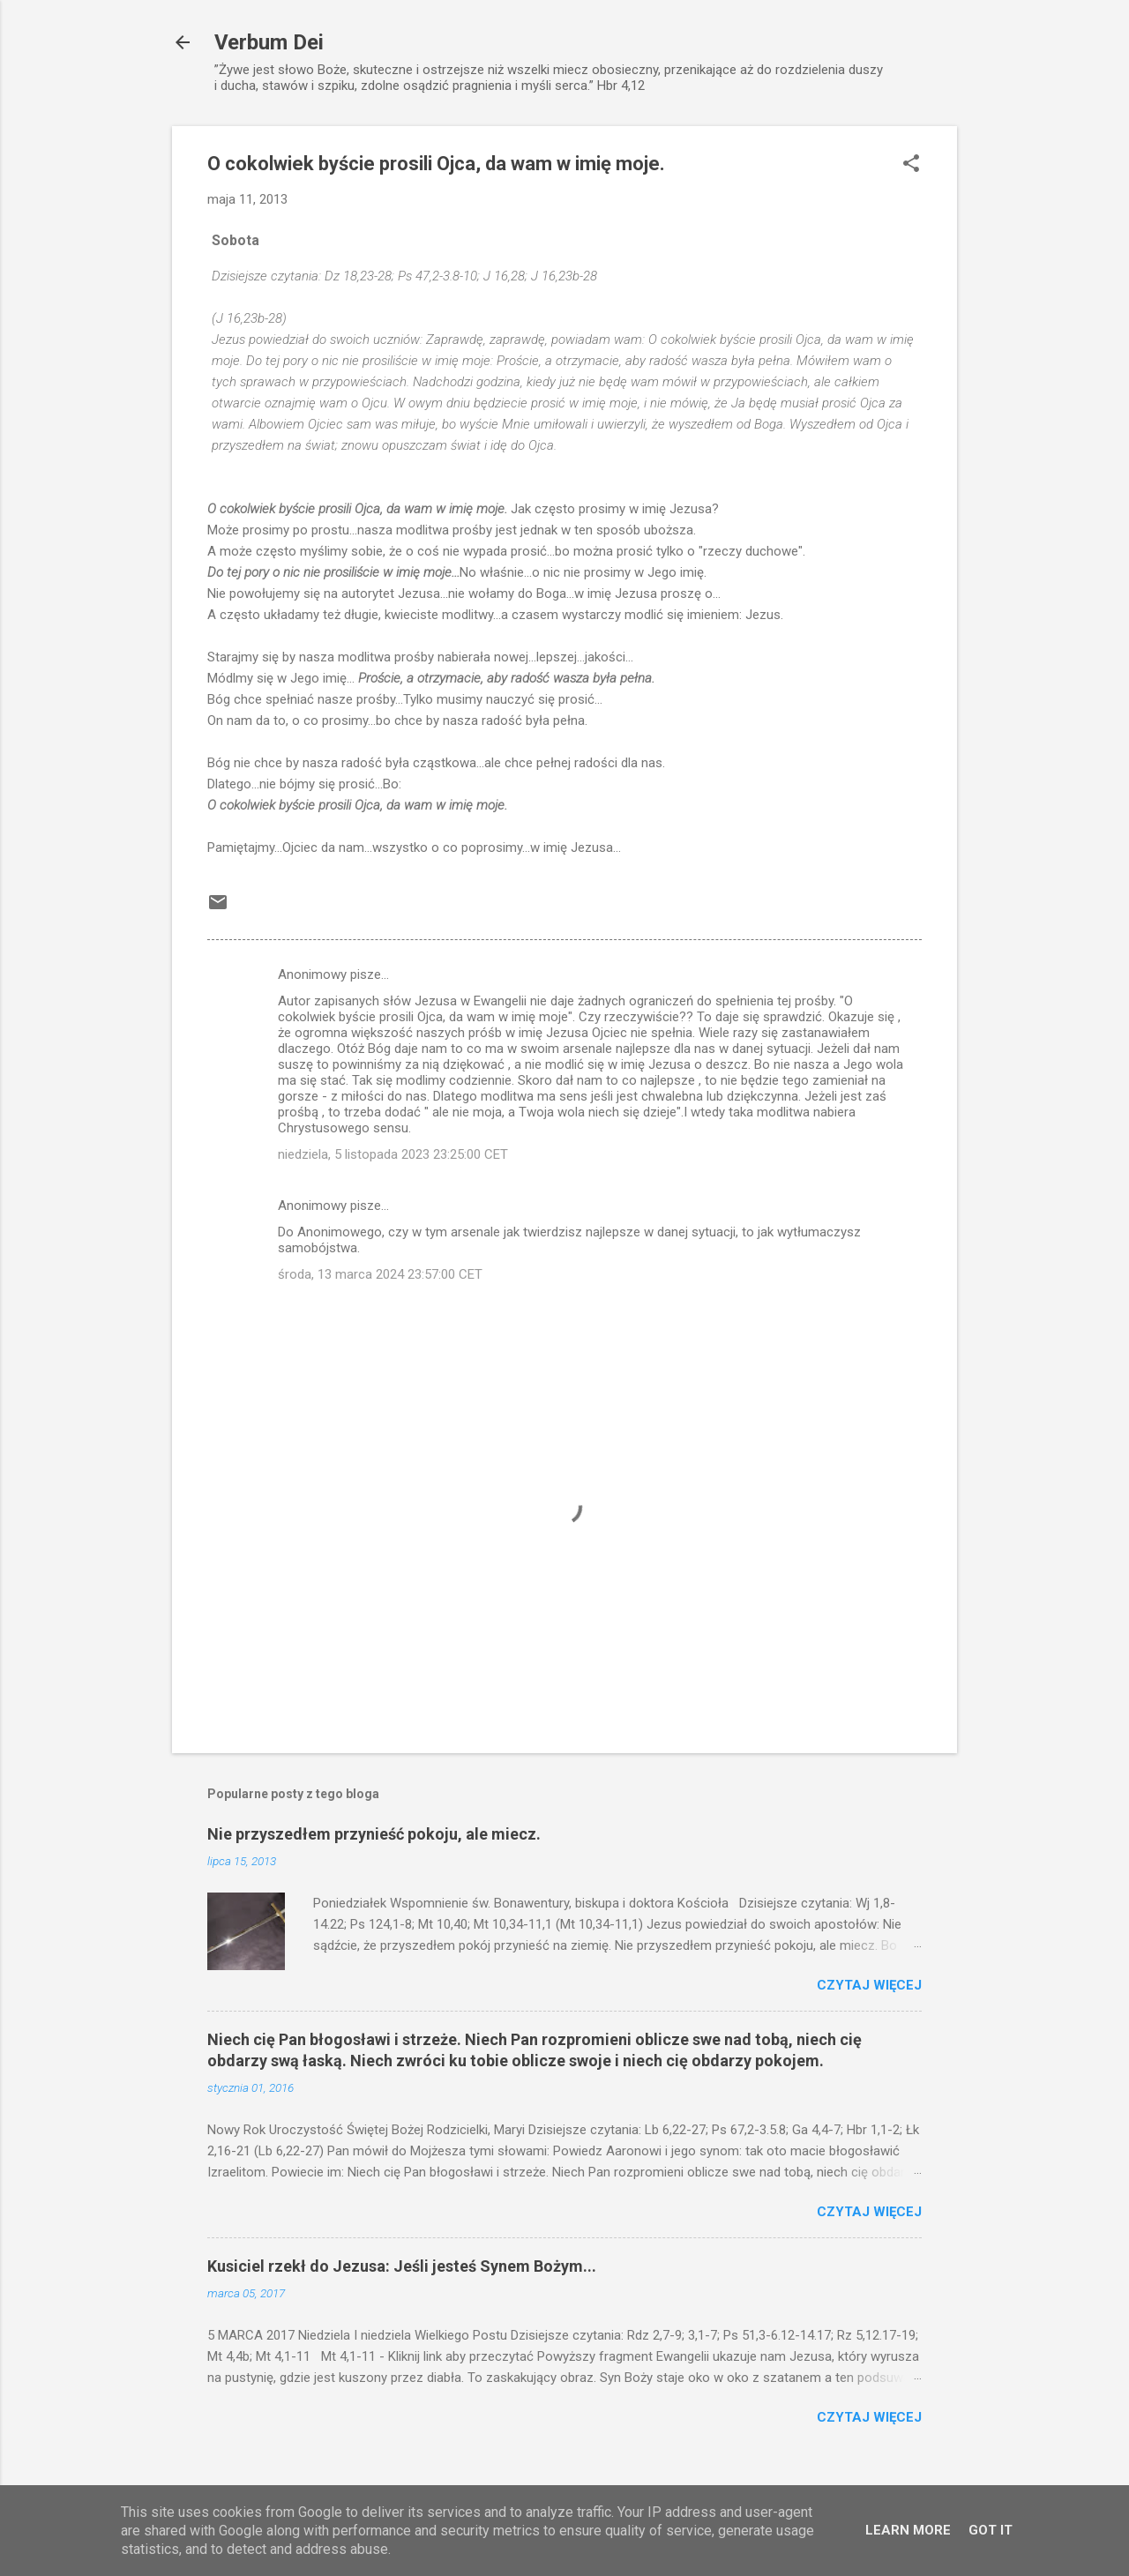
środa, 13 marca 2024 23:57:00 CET (380, 1274)
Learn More (908, 2530)
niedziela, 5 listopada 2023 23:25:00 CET (393, 1154)
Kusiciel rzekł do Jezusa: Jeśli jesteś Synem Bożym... (401, 2266)
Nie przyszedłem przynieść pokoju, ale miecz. (374, 1834)
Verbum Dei (269, 42)
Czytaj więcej (869, 1985)
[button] (911, 165)
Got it (990, 2530)
